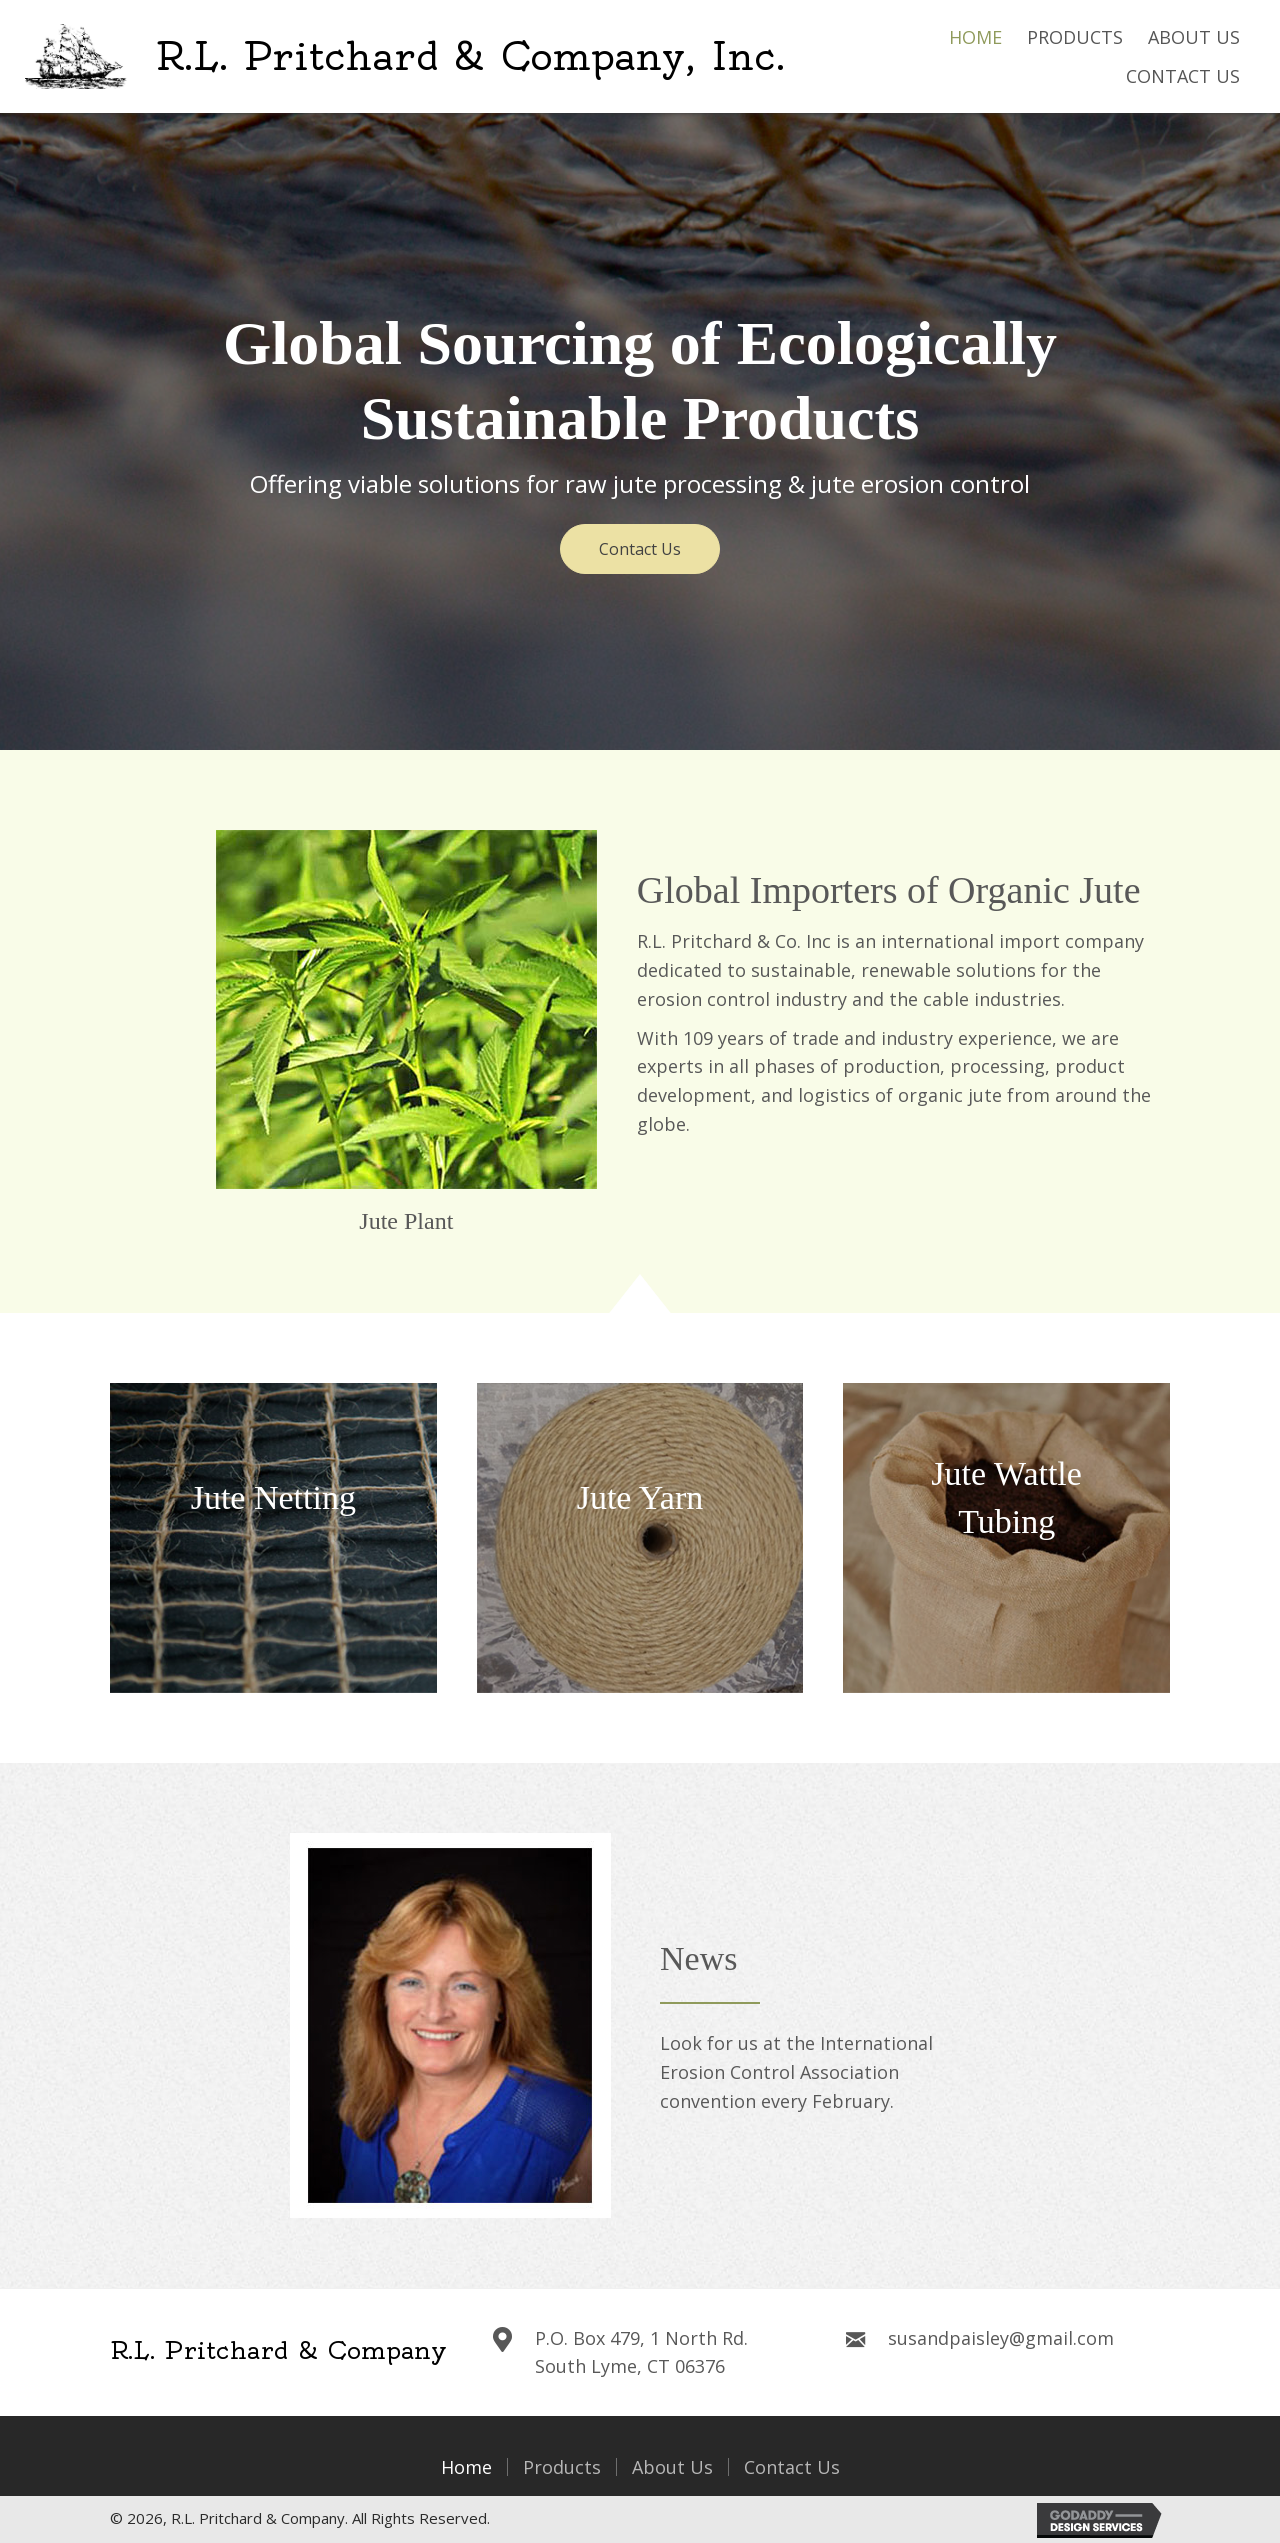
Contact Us (792, 2467)
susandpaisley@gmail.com (1001, 2338)
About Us (672, 2467)
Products (562, 2467)
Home (466, 2467)
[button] (640, 549)
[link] (975, 37)
